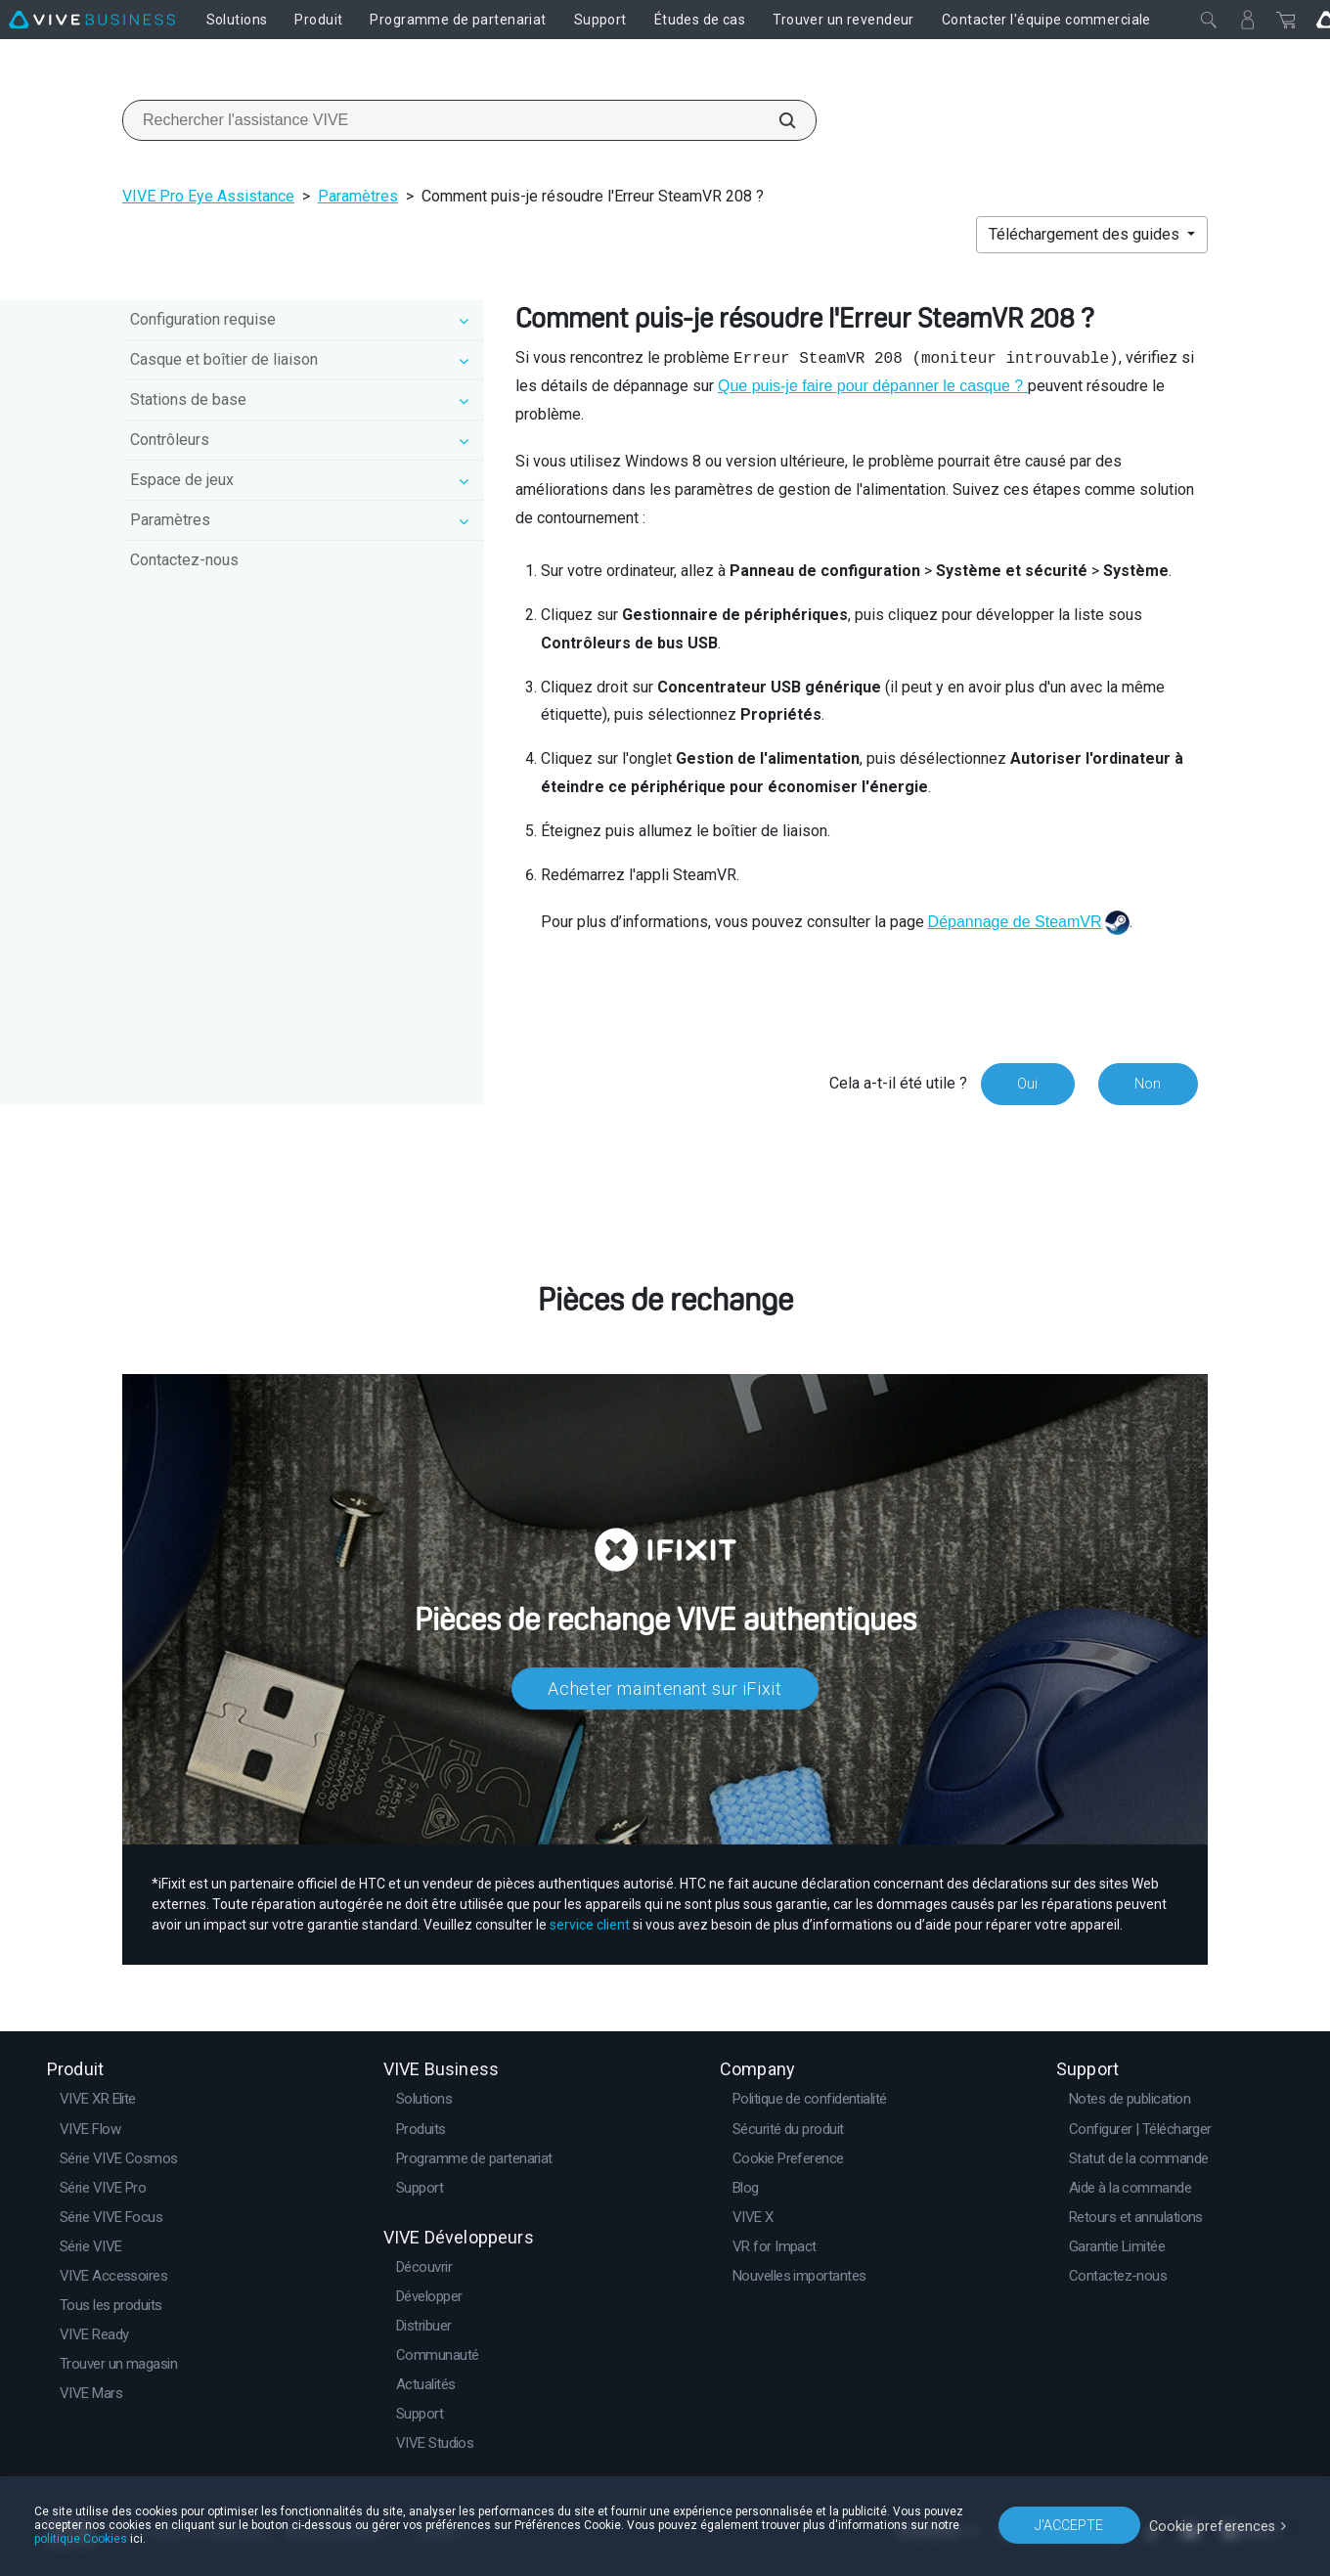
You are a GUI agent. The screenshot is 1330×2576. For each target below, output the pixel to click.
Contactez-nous (184, 560)
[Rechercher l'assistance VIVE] (776, 120)
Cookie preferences (1214, 2524)
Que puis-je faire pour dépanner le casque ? (873, 386)
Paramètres (358, 196)
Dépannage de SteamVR (1015, 921)
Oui (1026, 1083)
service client (590, 1924)
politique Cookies (80, 2539)
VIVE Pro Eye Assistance (208, 196)
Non (1147, 1083)
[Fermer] (1208, 19)
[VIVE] (92, 19)
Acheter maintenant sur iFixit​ (664, 1688)
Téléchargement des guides (1086, 234)
